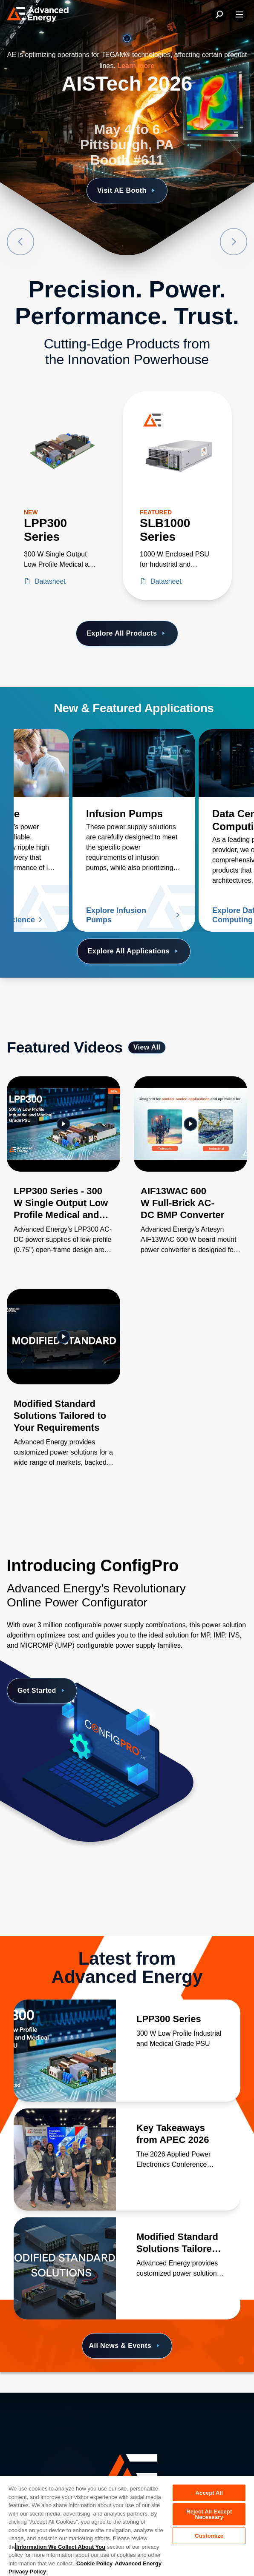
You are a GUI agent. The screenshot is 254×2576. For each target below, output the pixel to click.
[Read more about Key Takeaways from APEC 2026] (65, 2159)
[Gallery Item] (63, 1175)
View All (147, 1047)
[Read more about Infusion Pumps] (133, 763)
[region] (127, 2525)
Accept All (209, 2493)
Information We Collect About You (60, 2547)
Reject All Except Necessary (209, 2514)
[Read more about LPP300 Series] (65, 2051)
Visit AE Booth (127, 190)
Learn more (135, 65)
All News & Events (125, 2346)
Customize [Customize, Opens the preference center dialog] (209, 2536)
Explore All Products (127, 633)
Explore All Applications (134, 951)
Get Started (41, 1691)
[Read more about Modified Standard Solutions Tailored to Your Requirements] (65, 2268)
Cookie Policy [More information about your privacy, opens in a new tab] (94, 2563)
